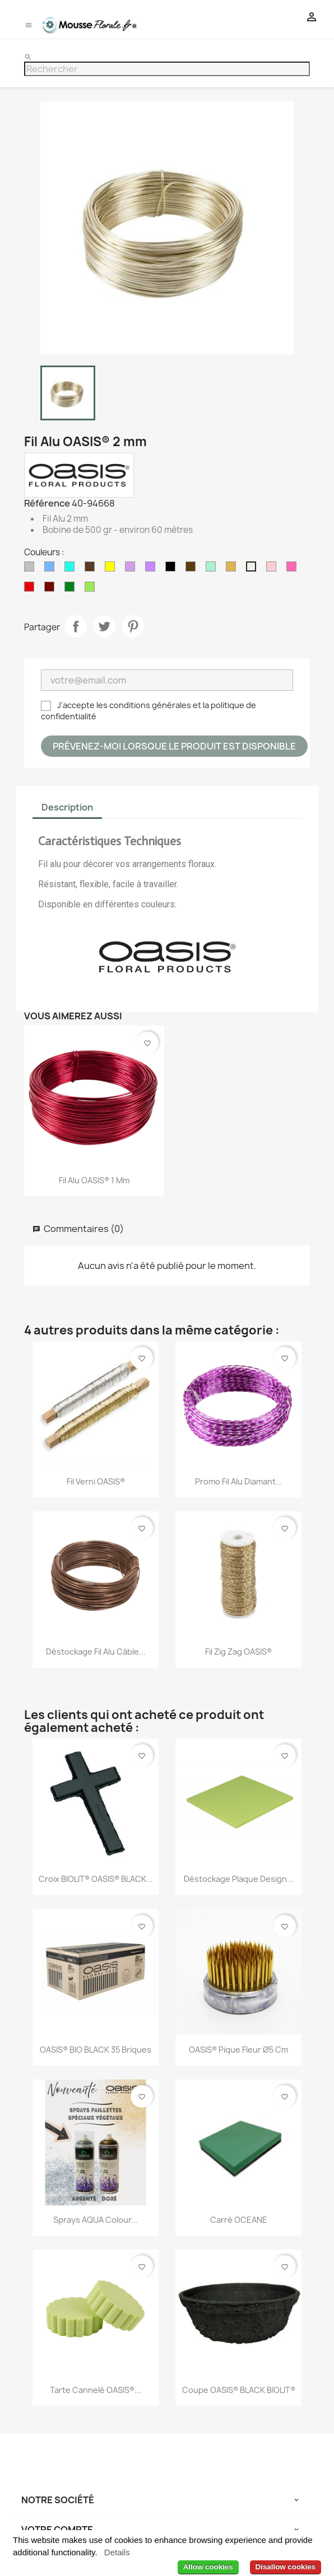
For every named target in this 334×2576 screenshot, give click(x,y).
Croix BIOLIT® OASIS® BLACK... (96, 1879)
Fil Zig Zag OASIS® (238, 1651)
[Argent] (31, 569)
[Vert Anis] (92, 589)
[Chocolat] (92, 569)
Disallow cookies (286, 2567)
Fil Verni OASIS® (96, 1481)
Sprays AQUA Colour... (95, 2219)
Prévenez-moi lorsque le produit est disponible (174, 746)
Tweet (104, 626)
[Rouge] (31, 589)
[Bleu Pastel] (51, 569)
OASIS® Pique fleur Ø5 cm (238, 2049)
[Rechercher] (167, 69)
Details (117, 2552)
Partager (75, 626)
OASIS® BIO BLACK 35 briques (95, 2049)
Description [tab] (67, 807)
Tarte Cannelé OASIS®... (95, 2390)
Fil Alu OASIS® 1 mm (94, 1180)
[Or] (233, 569)
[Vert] (71, 589)
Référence (47, 503)
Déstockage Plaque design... (239, 1879)
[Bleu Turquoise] (71, 569)
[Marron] (192, 569)
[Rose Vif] (293, 569)
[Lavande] (132, 569)
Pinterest (133, 626)
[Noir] (172, 569)
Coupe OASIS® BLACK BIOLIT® (238, 2390)
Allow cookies (208, 2567)
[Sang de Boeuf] (51, 589)
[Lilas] (152, 569)
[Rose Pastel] (273, 569)
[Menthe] (213, 569)
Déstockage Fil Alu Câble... (96, 1651)
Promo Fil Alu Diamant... (238, 1481)
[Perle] (253, 569)
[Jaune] (112, 569)
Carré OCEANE (238, 2219)
